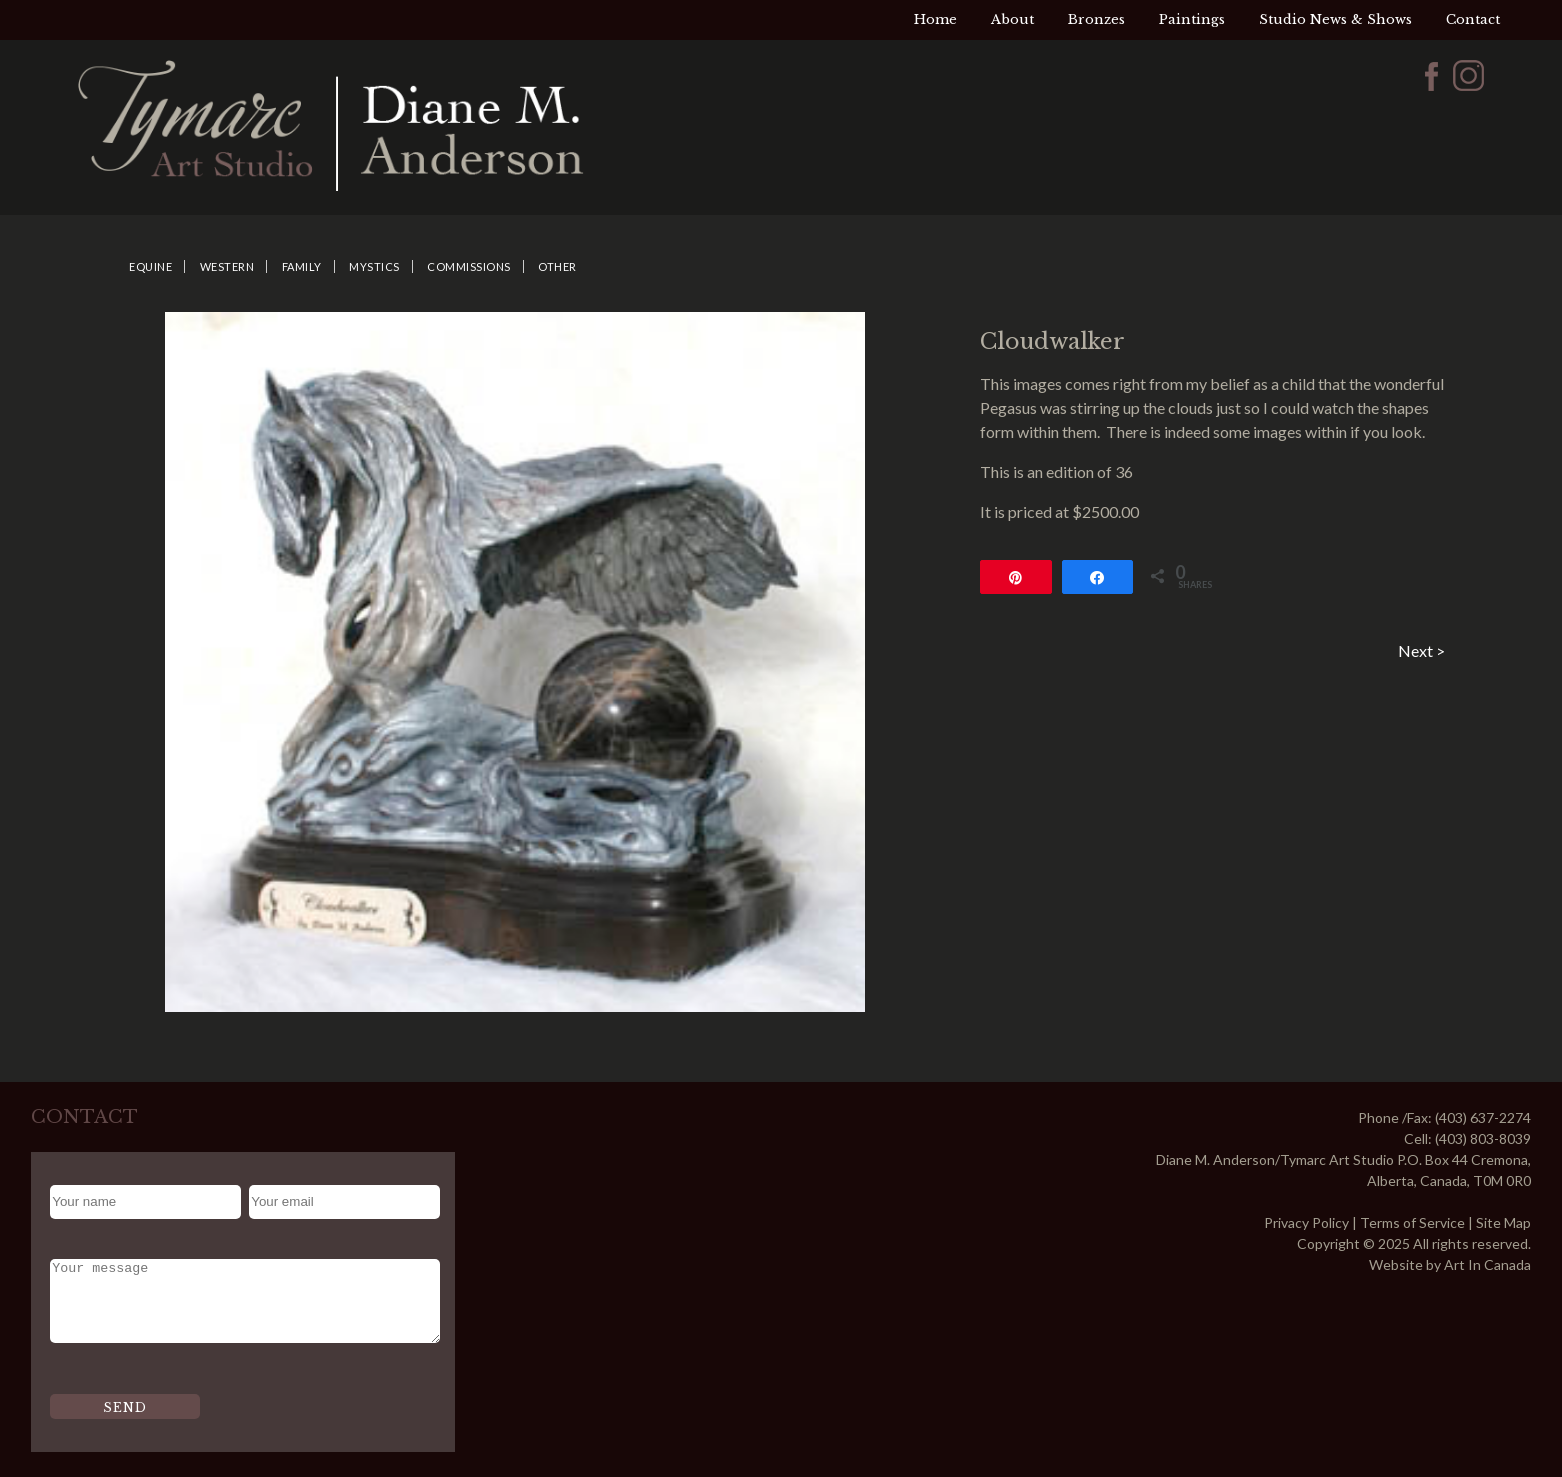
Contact (1473, 19)
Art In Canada (1487, 1264)
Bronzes (1096, 19)
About (1012, 19)
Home (935, 19)
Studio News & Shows (1335, 19)
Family (302, 266)
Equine (150, 266)
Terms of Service (1412, 1222)
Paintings (1192, 19)
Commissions (469, 266)
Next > (1421, 650)
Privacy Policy (1306, 1222)
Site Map (1503, 1222)
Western (227, 266)
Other (557, 266)
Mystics (374, 266)
